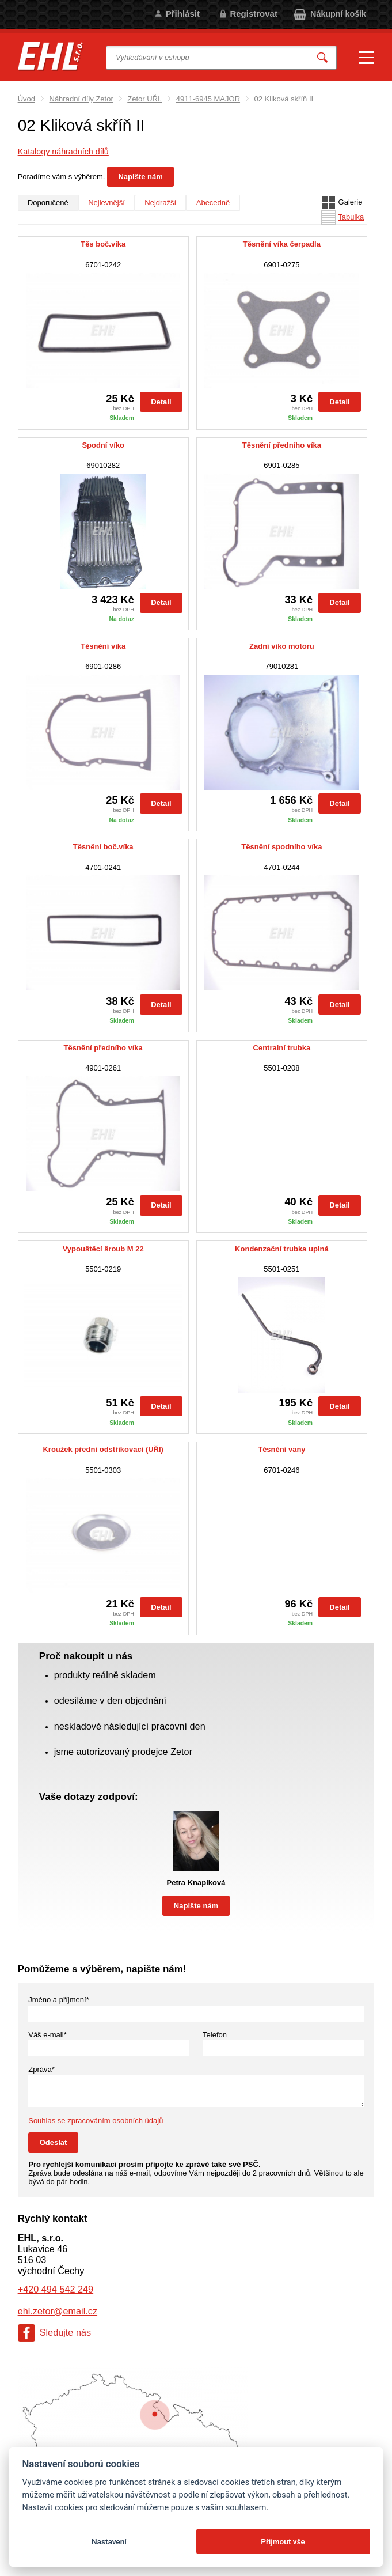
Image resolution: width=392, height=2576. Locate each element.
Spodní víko (103, 445)
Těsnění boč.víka (103, 847)
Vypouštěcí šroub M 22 (103, 1249)
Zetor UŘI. (144, 98)
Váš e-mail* (47, 2034)
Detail (161, 402)
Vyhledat (322, 57)
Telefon (215, 2034)
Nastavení (109, 2541)
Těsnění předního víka (281, 445)
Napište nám (140, 176)
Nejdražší (160, 202)
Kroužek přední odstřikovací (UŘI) (103, 1450)
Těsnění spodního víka (281, 847)
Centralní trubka (282, 1048)
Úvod (26, 98)
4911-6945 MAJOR (208, 98)
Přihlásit (183, 13)
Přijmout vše (283, 2541)
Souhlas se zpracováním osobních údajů (95, 2120)
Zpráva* (41, 2069)
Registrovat (253, 13)
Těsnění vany (281, 1450)
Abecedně (213, 202)
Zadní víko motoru (281, 646)
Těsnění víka (103, 646)
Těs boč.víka (103, 244)
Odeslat (53, 2142)
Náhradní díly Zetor (81, 98)
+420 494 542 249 (55, 2289)
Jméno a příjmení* (58, 1999)
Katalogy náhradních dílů (63, 151)
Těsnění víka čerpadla (282, 244)
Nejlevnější (106, 202)
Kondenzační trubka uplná (282, 1249)
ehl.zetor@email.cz (57, 2311)
